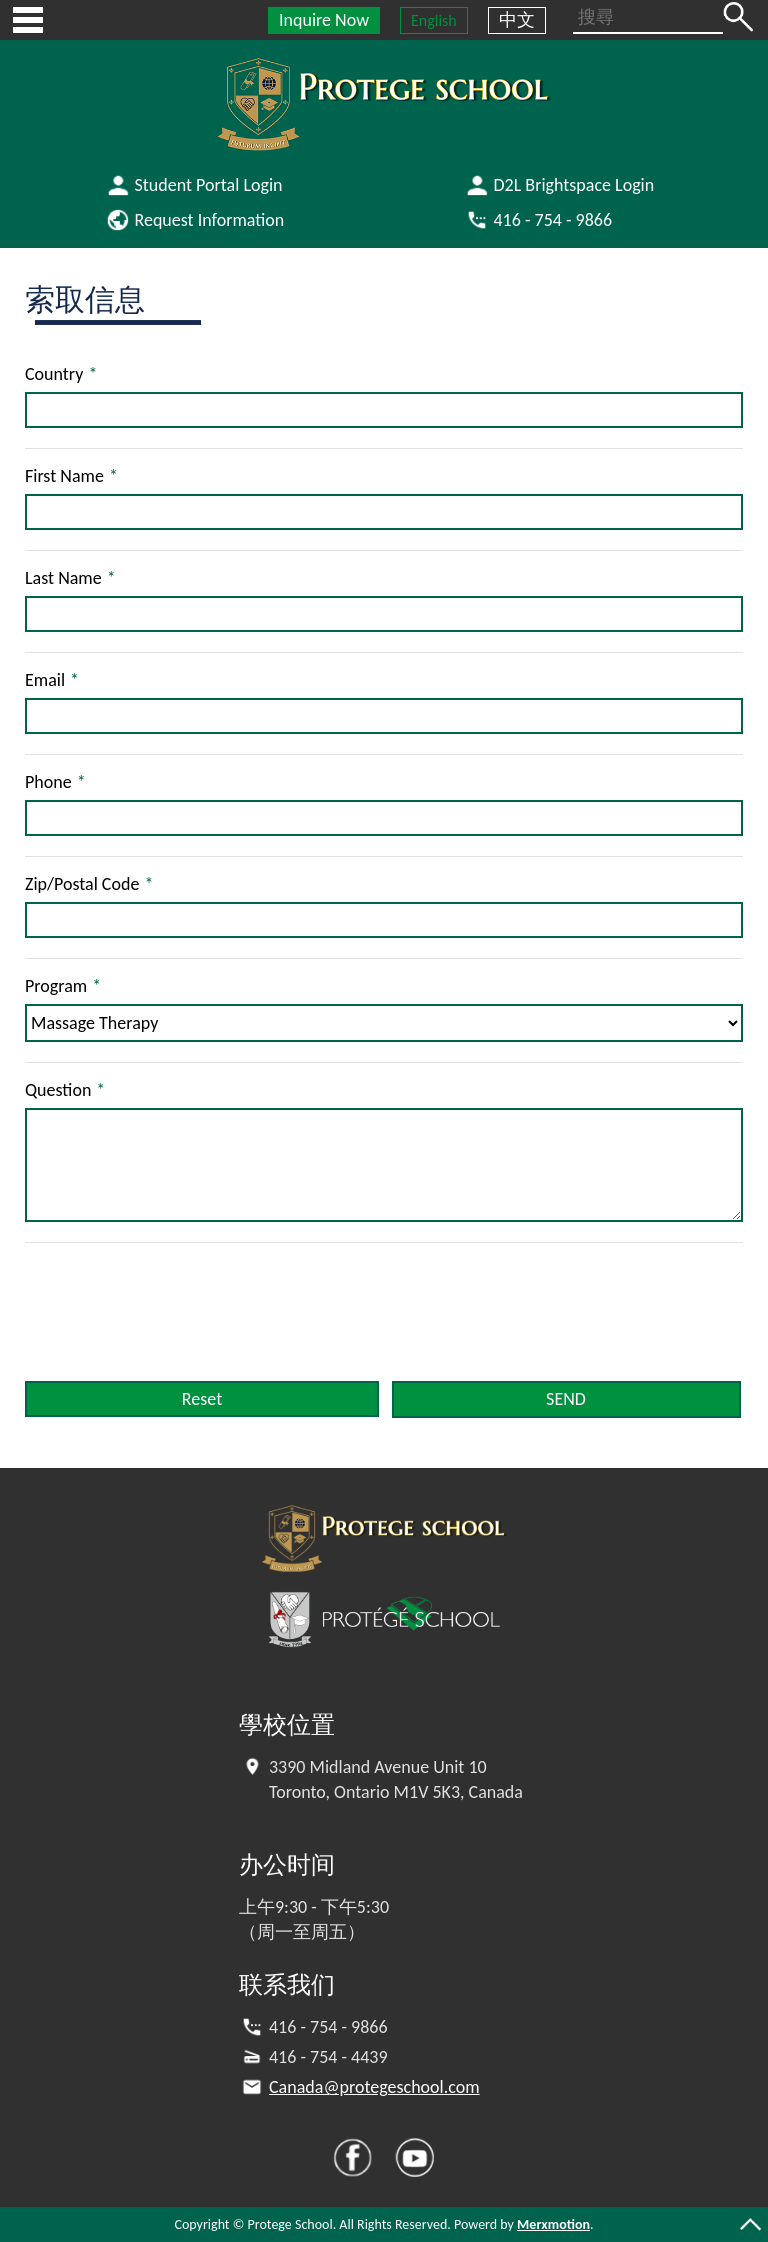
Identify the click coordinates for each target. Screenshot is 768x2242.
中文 (517, 20)
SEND (566, 1399)
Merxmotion (553, 2224)
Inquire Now (324, 20)
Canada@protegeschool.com (374, 2087)
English (434, 20)
